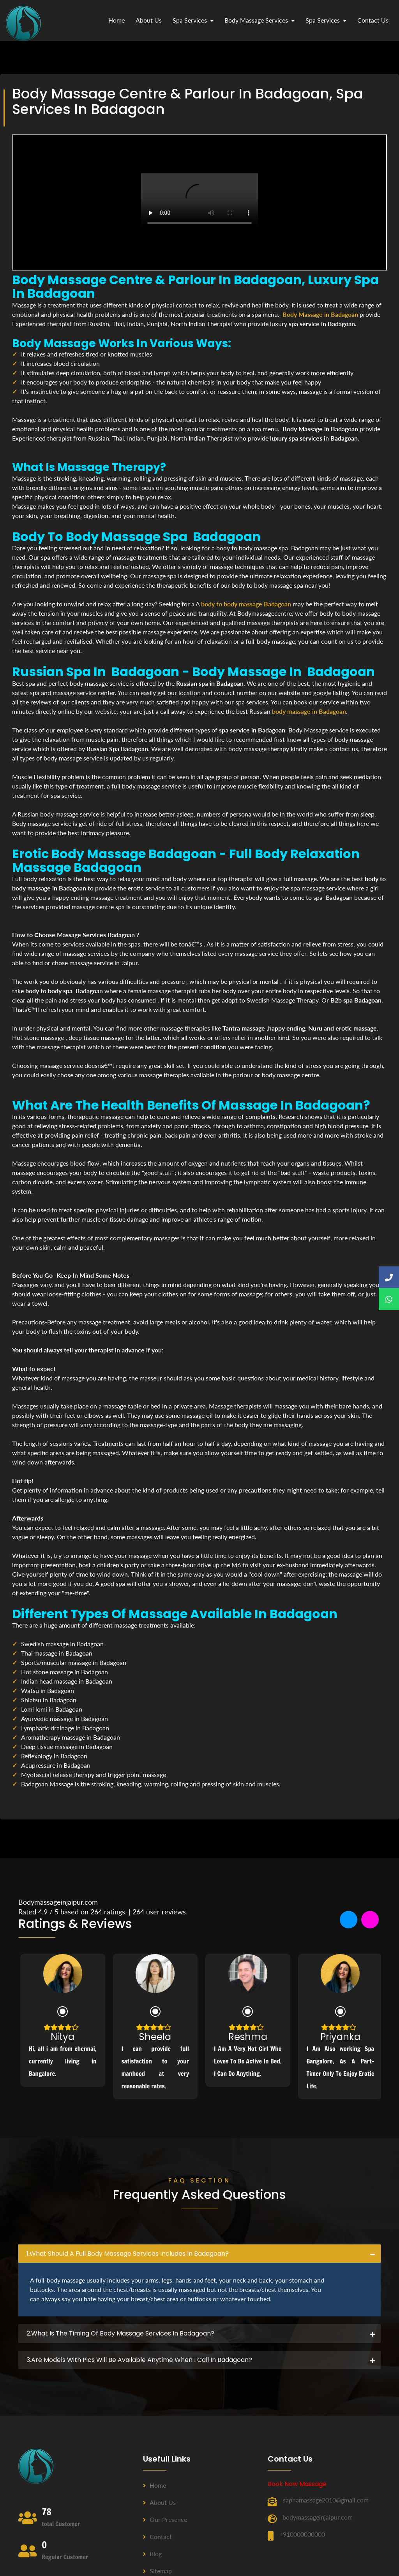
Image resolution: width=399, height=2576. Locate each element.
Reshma (247, 2036)
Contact (157, 2536)
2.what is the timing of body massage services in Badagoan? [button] (120, 2333)
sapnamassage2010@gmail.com (326, 2500)
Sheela (155, 2036)
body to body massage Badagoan (246, 604)
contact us (372, 20)
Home (116, 20)
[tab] (199, 2253)
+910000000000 (302, 2534)
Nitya (62, 2036)
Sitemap (157, 2570)
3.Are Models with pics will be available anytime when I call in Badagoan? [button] (139, 2359)
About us (159, 2502)
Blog (152, 2553)
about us (149, 20)
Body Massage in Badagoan (320, 314)
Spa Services (193, 20)
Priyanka (340, 2036)
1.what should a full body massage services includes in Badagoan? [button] (127, 2253)
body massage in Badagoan (309, 711)
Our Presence (165, 2519)
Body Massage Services (259, 20)
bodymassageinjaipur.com (317, 2517)
